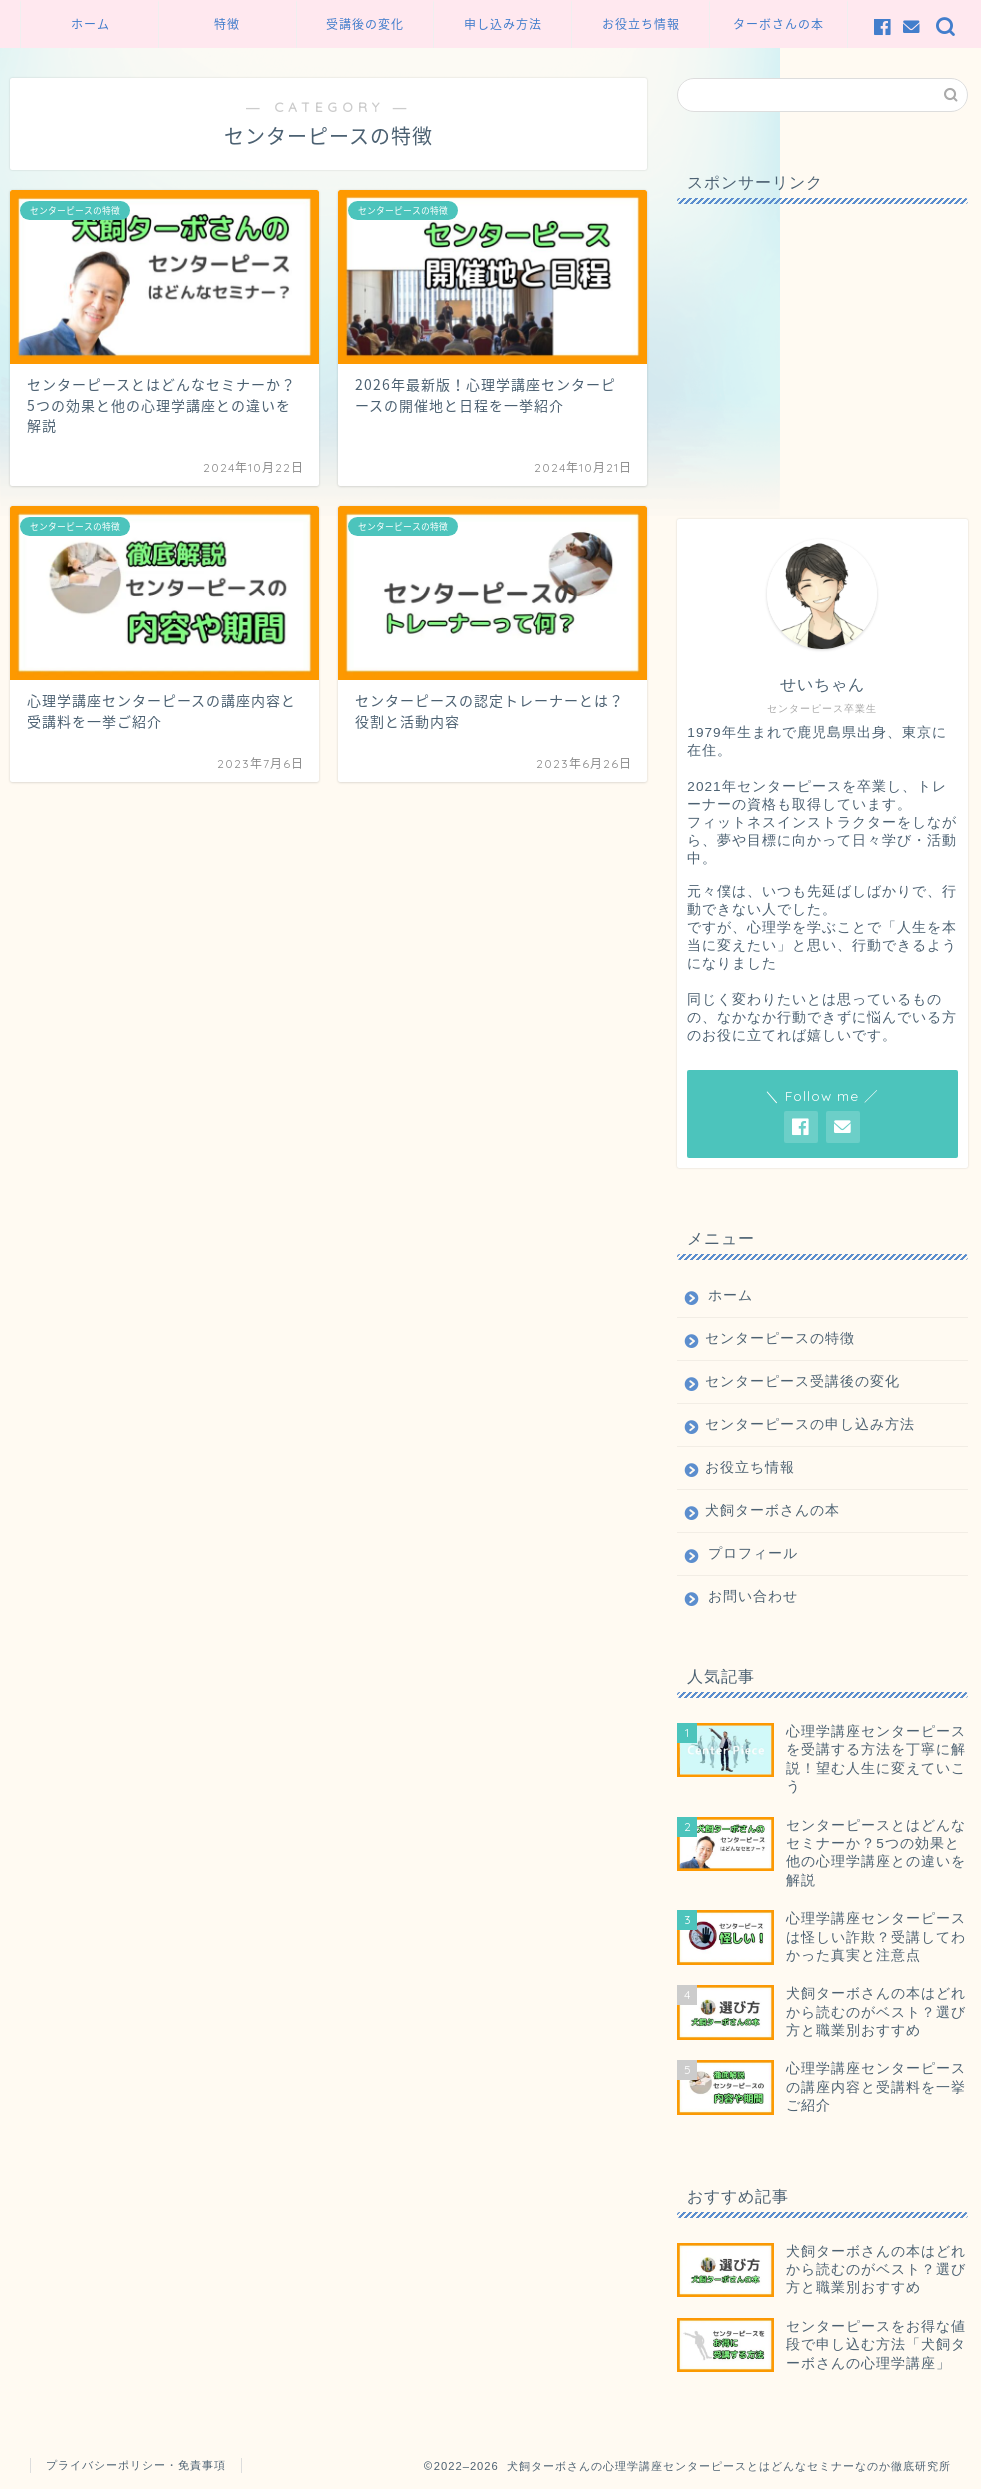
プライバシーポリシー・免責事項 (136, 2465)
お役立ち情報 (641, 24)
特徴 (227, 24)
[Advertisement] (822, 344)
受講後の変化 (365, 24)
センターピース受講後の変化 (802, 1381)
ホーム (90, 24)
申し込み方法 (503, 24)
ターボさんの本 (778, 24)
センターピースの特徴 (780, 1338)
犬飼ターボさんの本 (772, 1510)
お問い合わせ (753, 1596)
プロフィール (753, 1553)
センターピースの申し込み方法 (810, 1424)
